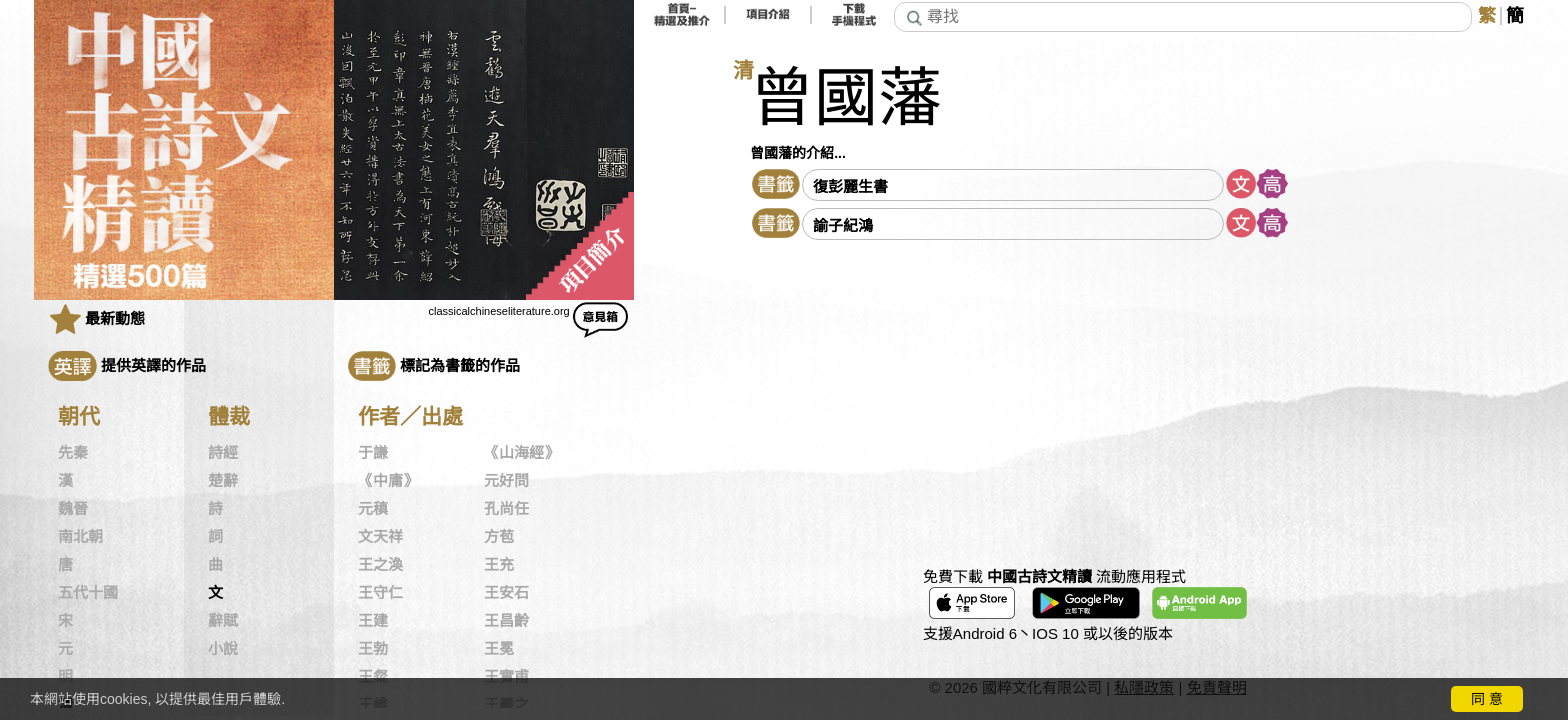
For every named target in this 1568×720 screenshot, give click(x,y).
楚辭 (223, 481)
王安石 (506, 593)
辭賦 (223, 621)
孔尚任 (506, 509)
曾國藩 (846, 98)
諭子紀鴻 (843, 225)
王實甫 (506, 677)
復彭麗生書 (850, 186)
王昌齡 (506, 621)
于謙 (373, 453)
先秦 (73, 453)
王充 (499, 565)
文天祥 (380, 537)
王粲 (373, 677)
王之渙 (380, 565)
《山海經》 (521, 453)
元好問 (506, 481)
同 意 (1487, 699)
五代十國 (88, 593)
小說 (223, 649)
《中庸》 (388, 481)
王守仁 (380, 593)
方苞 (499, 537)
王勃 (373, 649)
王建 (373, 621)
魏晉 (73, 509)
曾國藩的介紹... (798, 153)
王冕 (499, 649)
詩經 (223, 453)
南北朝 (80, 537)
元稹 (373, 509)
